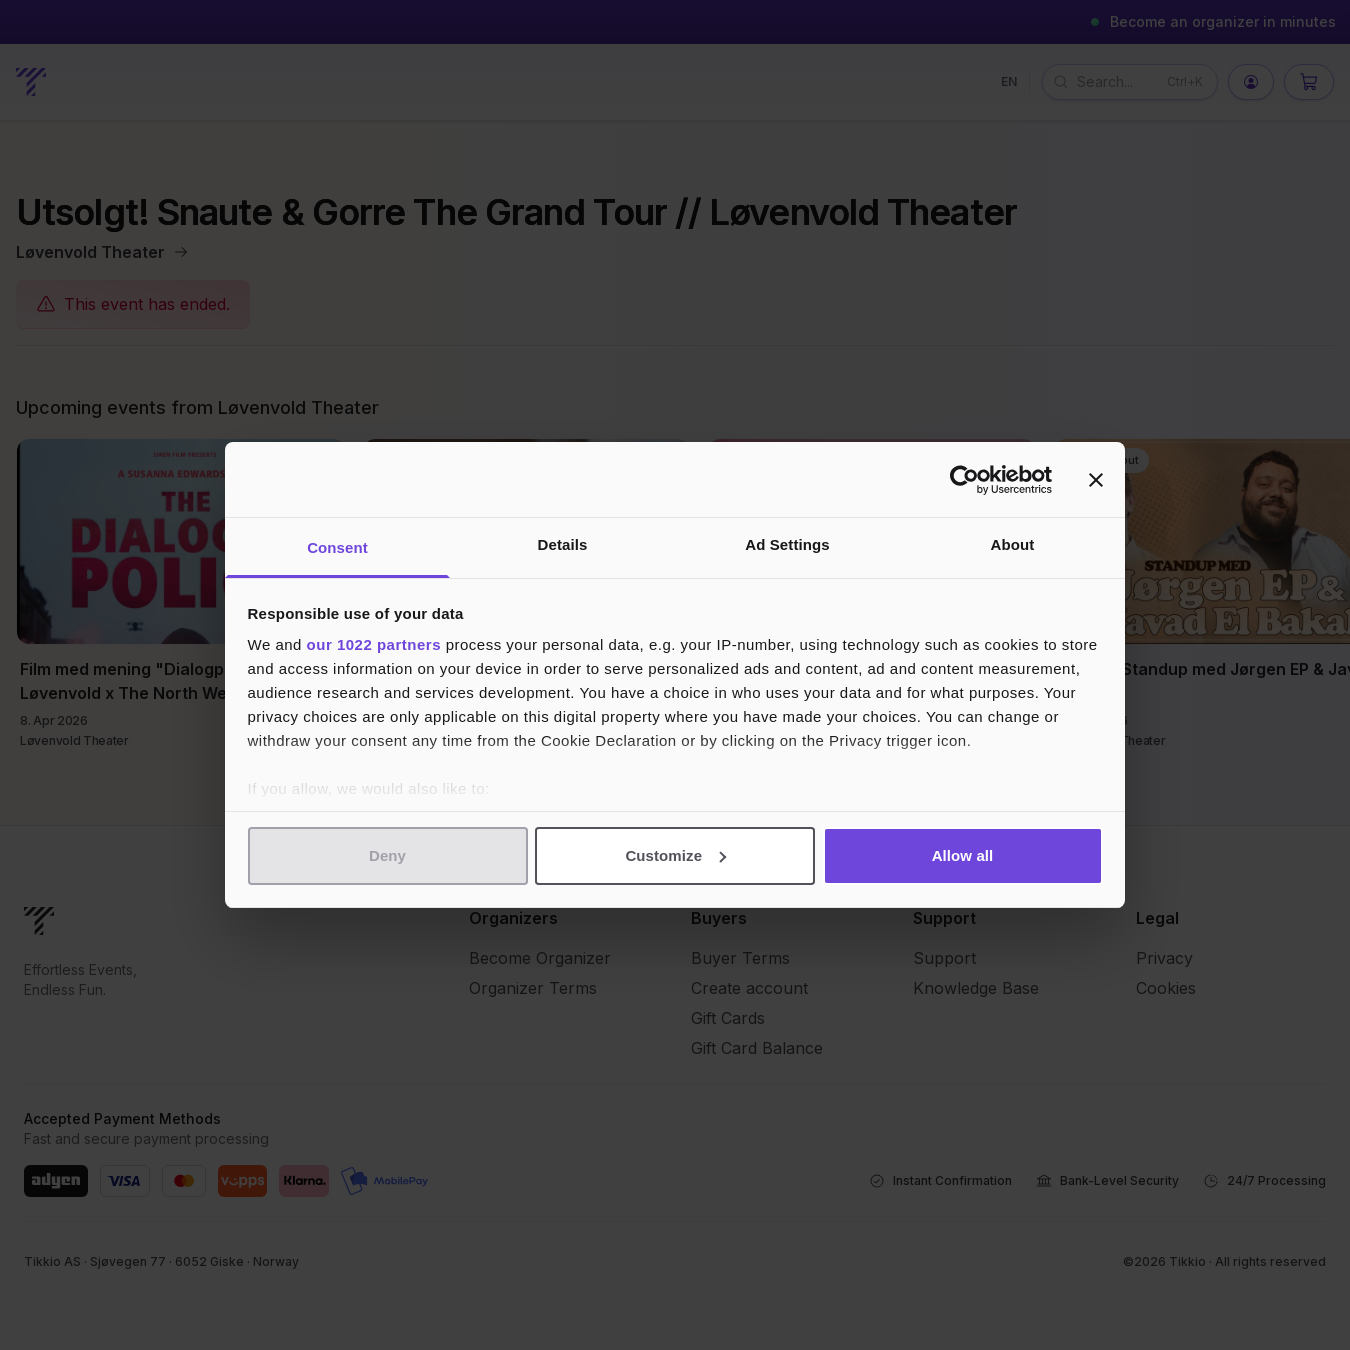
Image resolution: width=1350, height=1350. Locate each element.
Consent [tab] (337, 547)
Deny (387, 855)
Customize (675, 855)
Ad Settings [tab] (787, 544)
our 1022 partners (374, 644)
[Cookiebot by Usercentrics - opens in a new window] (964, 480)
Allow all (963, 855)
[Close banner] (1096, 480)
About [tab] (1013, 544)
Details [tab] (563, 544)
